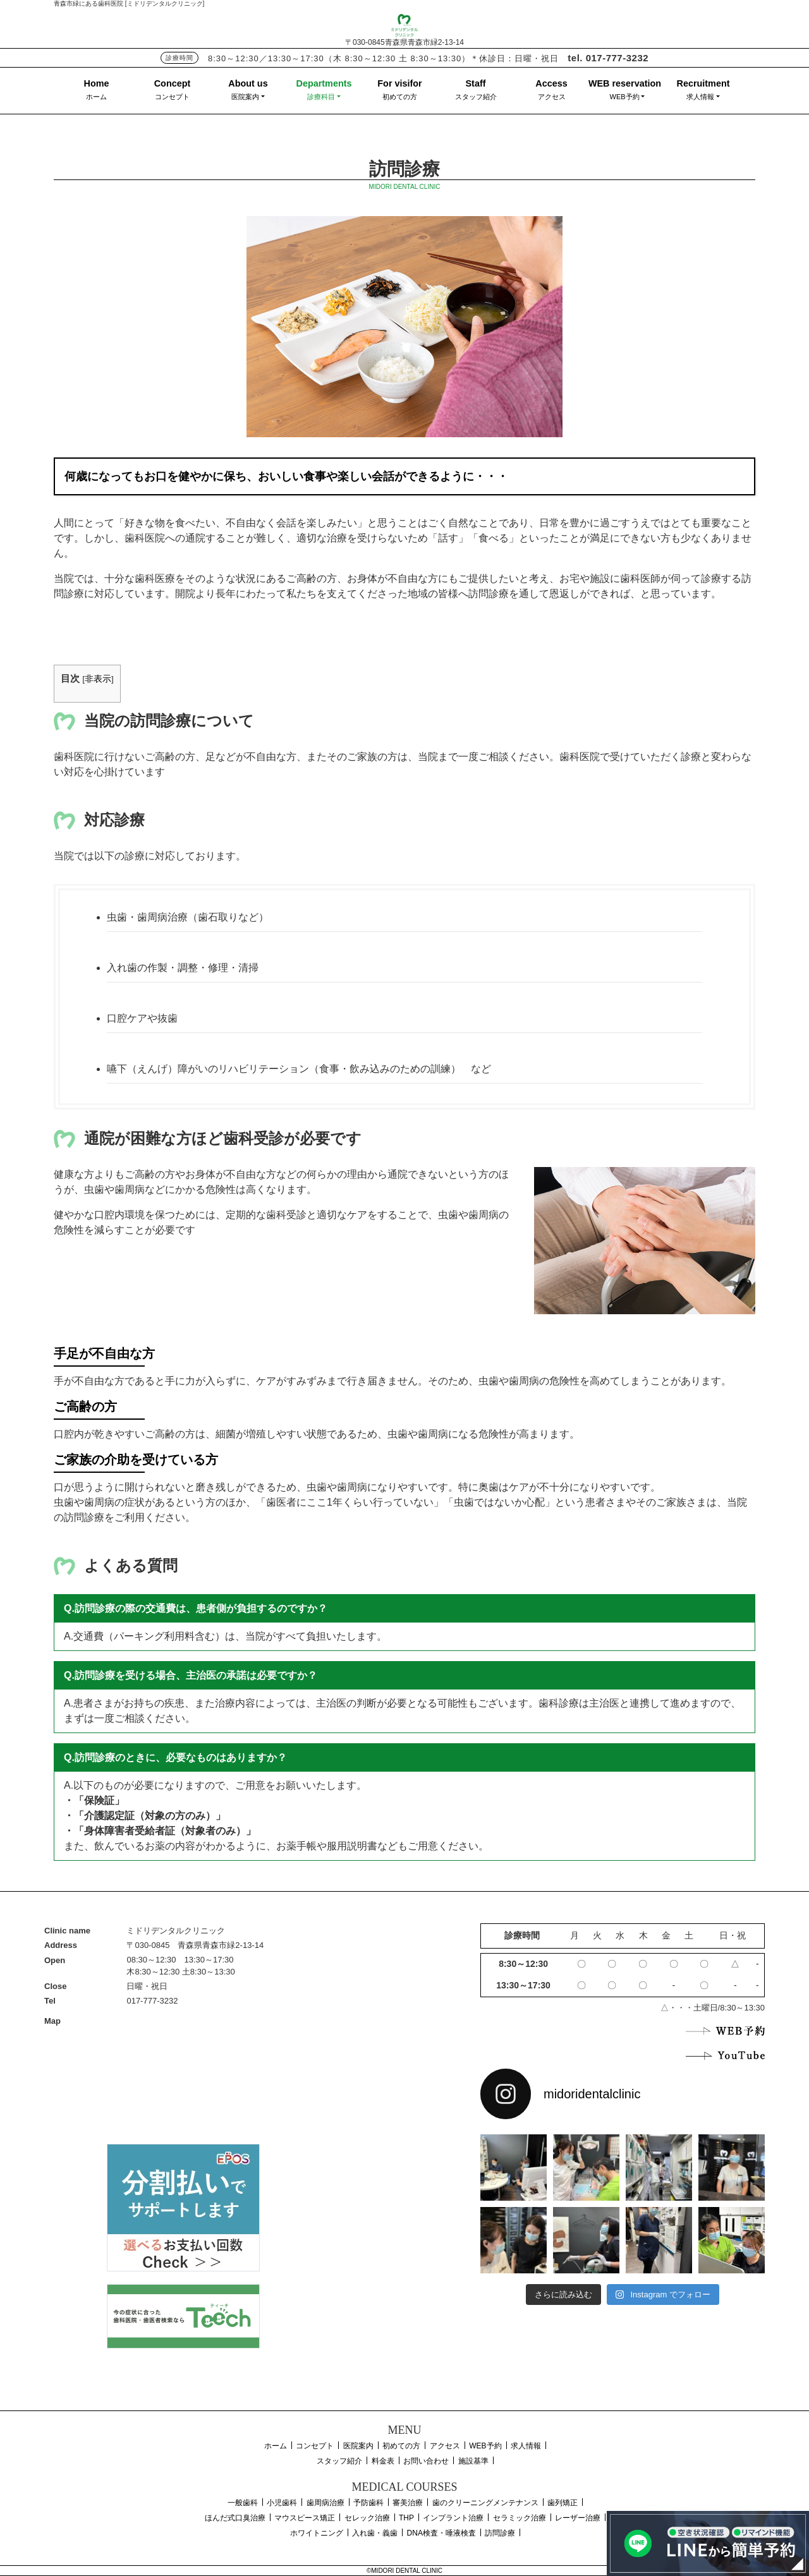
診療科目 (321, 96)
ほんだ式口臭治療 (235, 2517)
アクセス (552, 96)
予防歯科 (368, 2502)
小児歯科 (282, 2502)
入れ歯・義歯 (375, 2533)
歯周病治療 (325, 2502)
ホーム (96, 96)
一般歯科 (243, 2502)
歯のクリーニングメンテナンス (485, 2502)
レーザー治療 (577, 2517)
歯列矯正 (562, 2502)
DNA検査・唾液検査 (441, 2533)
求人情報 (700, 96)
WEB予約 (625, 96)
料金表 (383, 2461)
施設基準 (473, 2461)
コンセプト (172, 96)
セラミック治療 (519, 2517)
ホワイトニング (316, 2533)
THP (406, 2517)
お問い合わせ (426, 2461)
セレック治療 (367, 2517)
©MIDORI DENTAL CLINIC (404, 2570)
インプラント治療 (453, 2517)
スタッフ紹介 (476, 96)
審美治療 (407, 2502)
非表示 (98, 679)
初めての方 (399, 96)
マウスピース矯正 (304, 2517)
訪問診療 (500, 2533)
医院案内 (245, 96)
